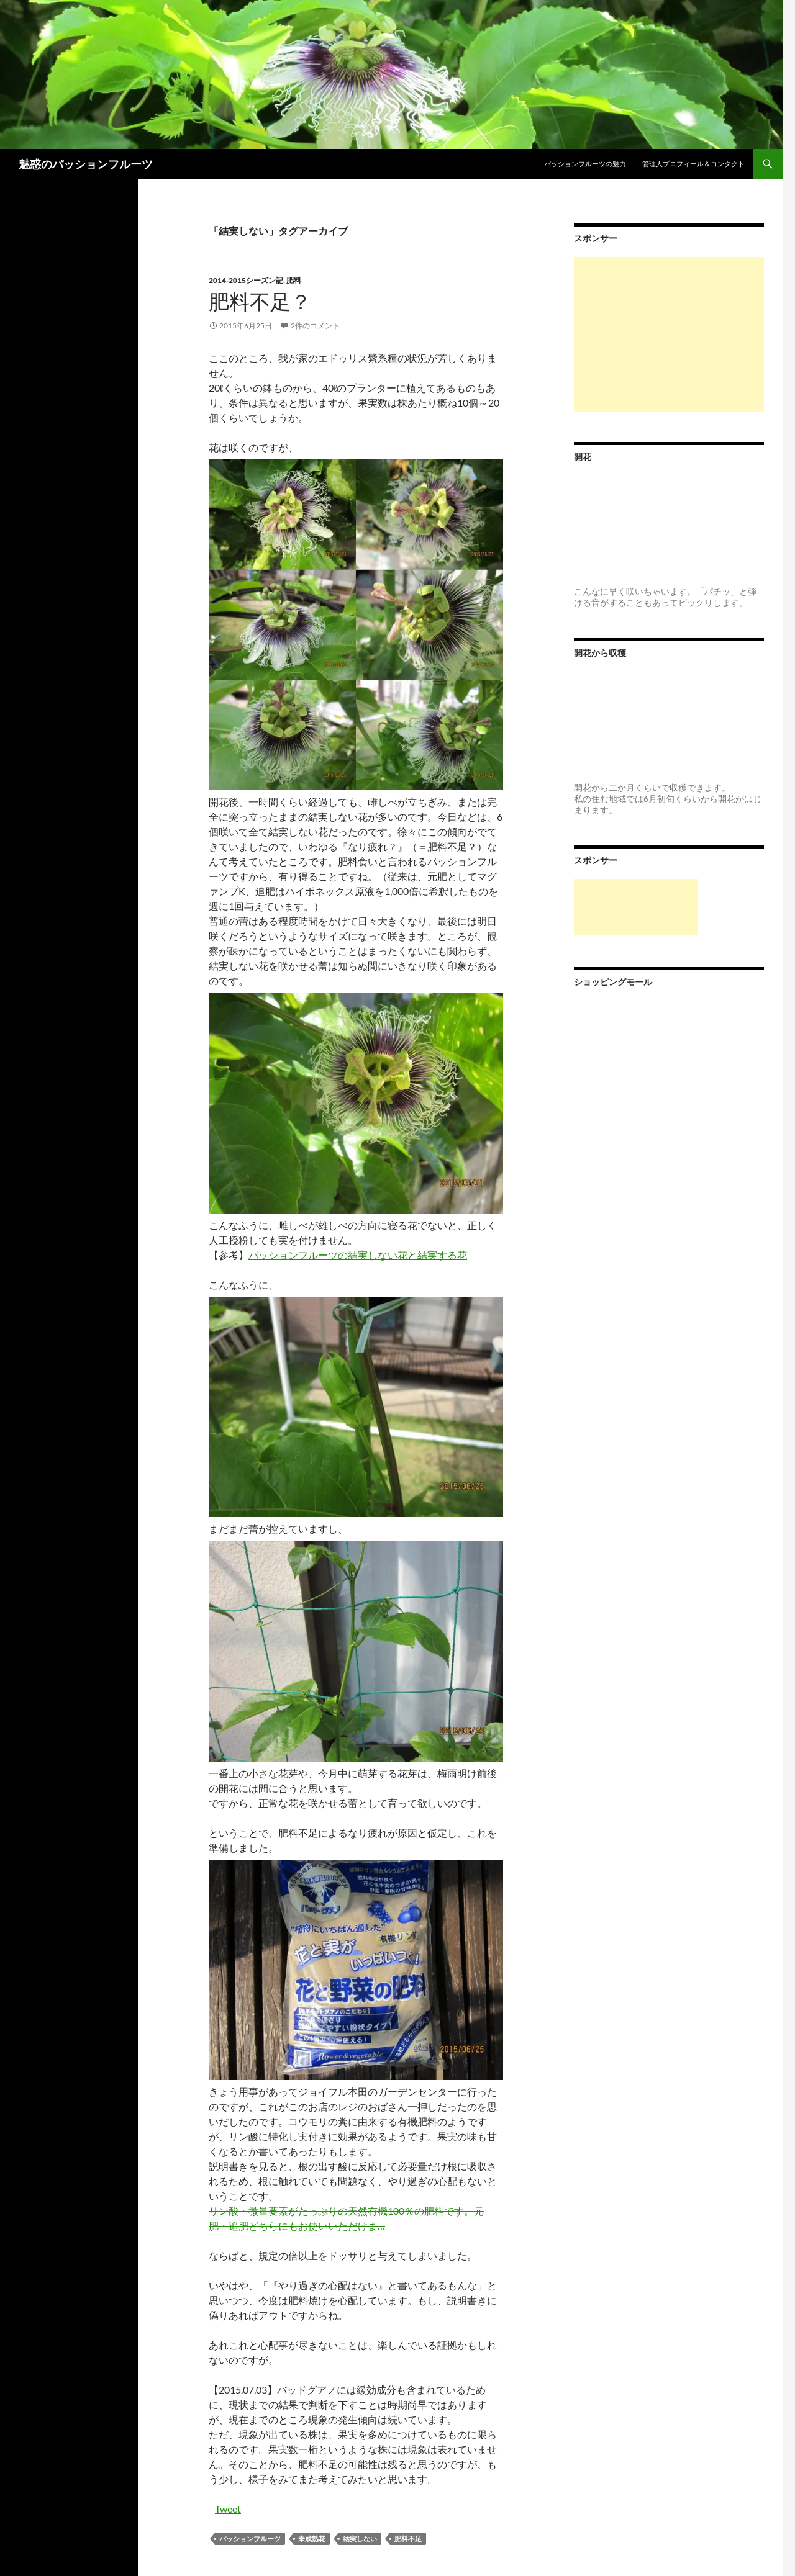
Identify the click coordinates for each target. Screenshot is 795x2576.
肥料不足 (408, 2538)
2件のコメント (315, 325)
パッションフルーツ (250, 2538)
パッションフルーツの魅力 (585, 164)
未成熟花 (311, 2538)
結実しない (360, 2538)
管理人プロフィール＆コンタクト (693, 164)
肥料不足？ (260, 301)
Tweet (228, 2509)
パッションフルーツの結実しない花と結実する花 (357, 1255)
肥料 (293, 280)
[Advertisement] (669, 334)
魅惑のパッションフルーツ (86, 164)
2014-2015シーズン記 (246, 280)
